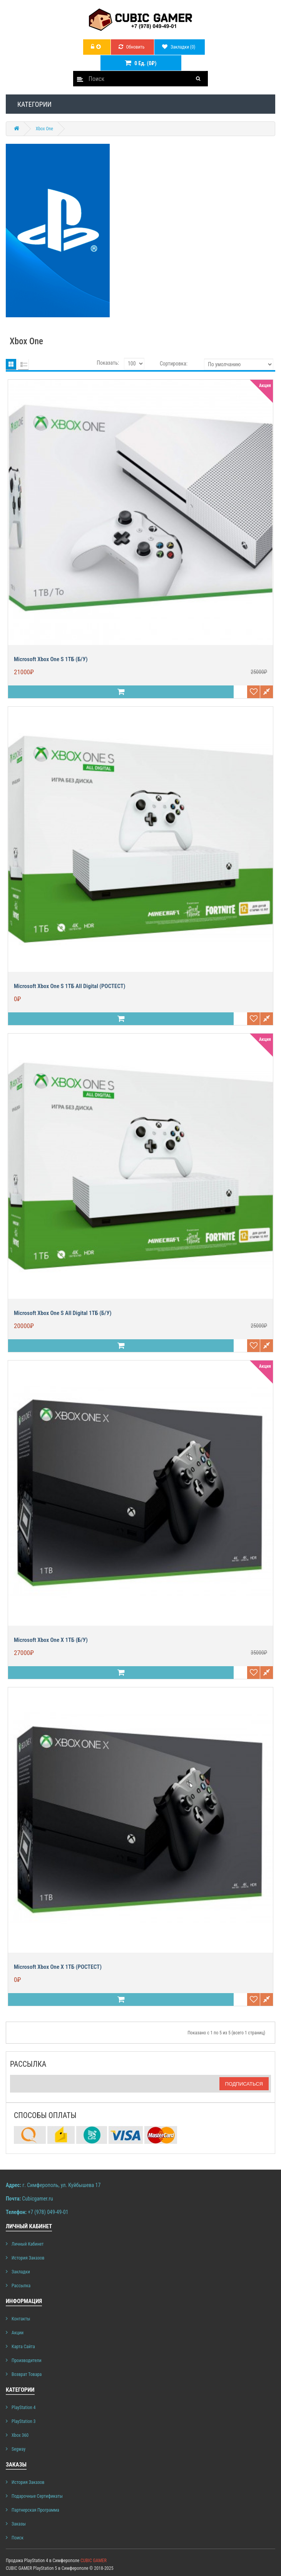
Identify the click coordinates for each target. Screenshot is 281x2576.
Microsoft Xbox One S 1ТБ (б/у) (51, 659)
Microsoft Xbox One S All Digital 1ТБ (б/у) (63, 1313)
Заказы (19, 2524)
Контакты (21, 2319)
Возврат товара (27, 2374)
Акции (17, 2332)
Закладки (21, 2272)
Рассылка (21, 2285)
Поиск (17, 2538)
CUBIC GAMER (93, 2560)
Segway (18, 2449)
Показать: (108, 363)
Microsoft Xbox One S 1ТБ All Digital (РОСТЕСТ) (69, 986)
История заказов (28, 2258)
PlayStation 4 (23, 2407)
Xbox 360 (20, 2435)
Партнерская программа (35, 2510)
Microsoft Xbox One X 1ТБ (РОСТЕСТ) (58, 1966)
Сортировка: (173, 363)
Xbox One (44, 128)
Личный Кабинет (27, 2244)
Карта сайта (23, 2346)
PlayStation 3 (23, 2421)
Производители (27, 2360)
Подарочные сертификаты (37, 2496)
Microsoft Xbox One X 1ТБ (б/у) (51, 1640)
